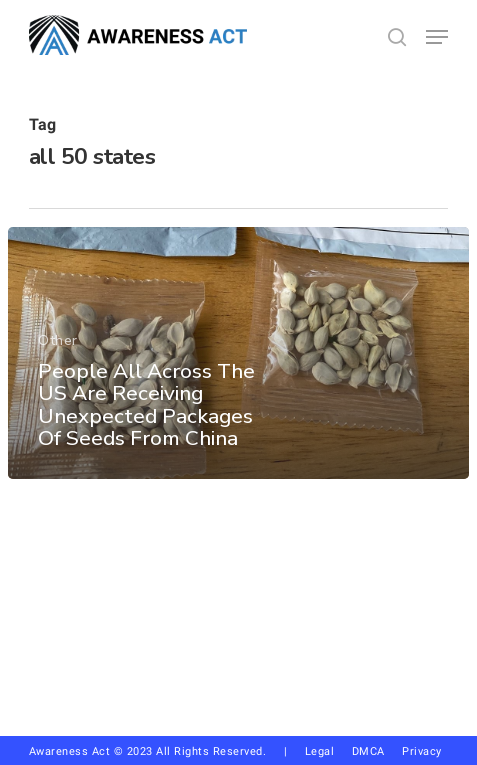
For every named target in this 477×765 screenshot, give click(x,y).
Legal (320, 751)
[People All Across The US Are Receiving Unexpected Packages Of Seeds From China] (238, 353)
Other (58, 340)
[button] (437, 37)
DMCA (368, 751)
